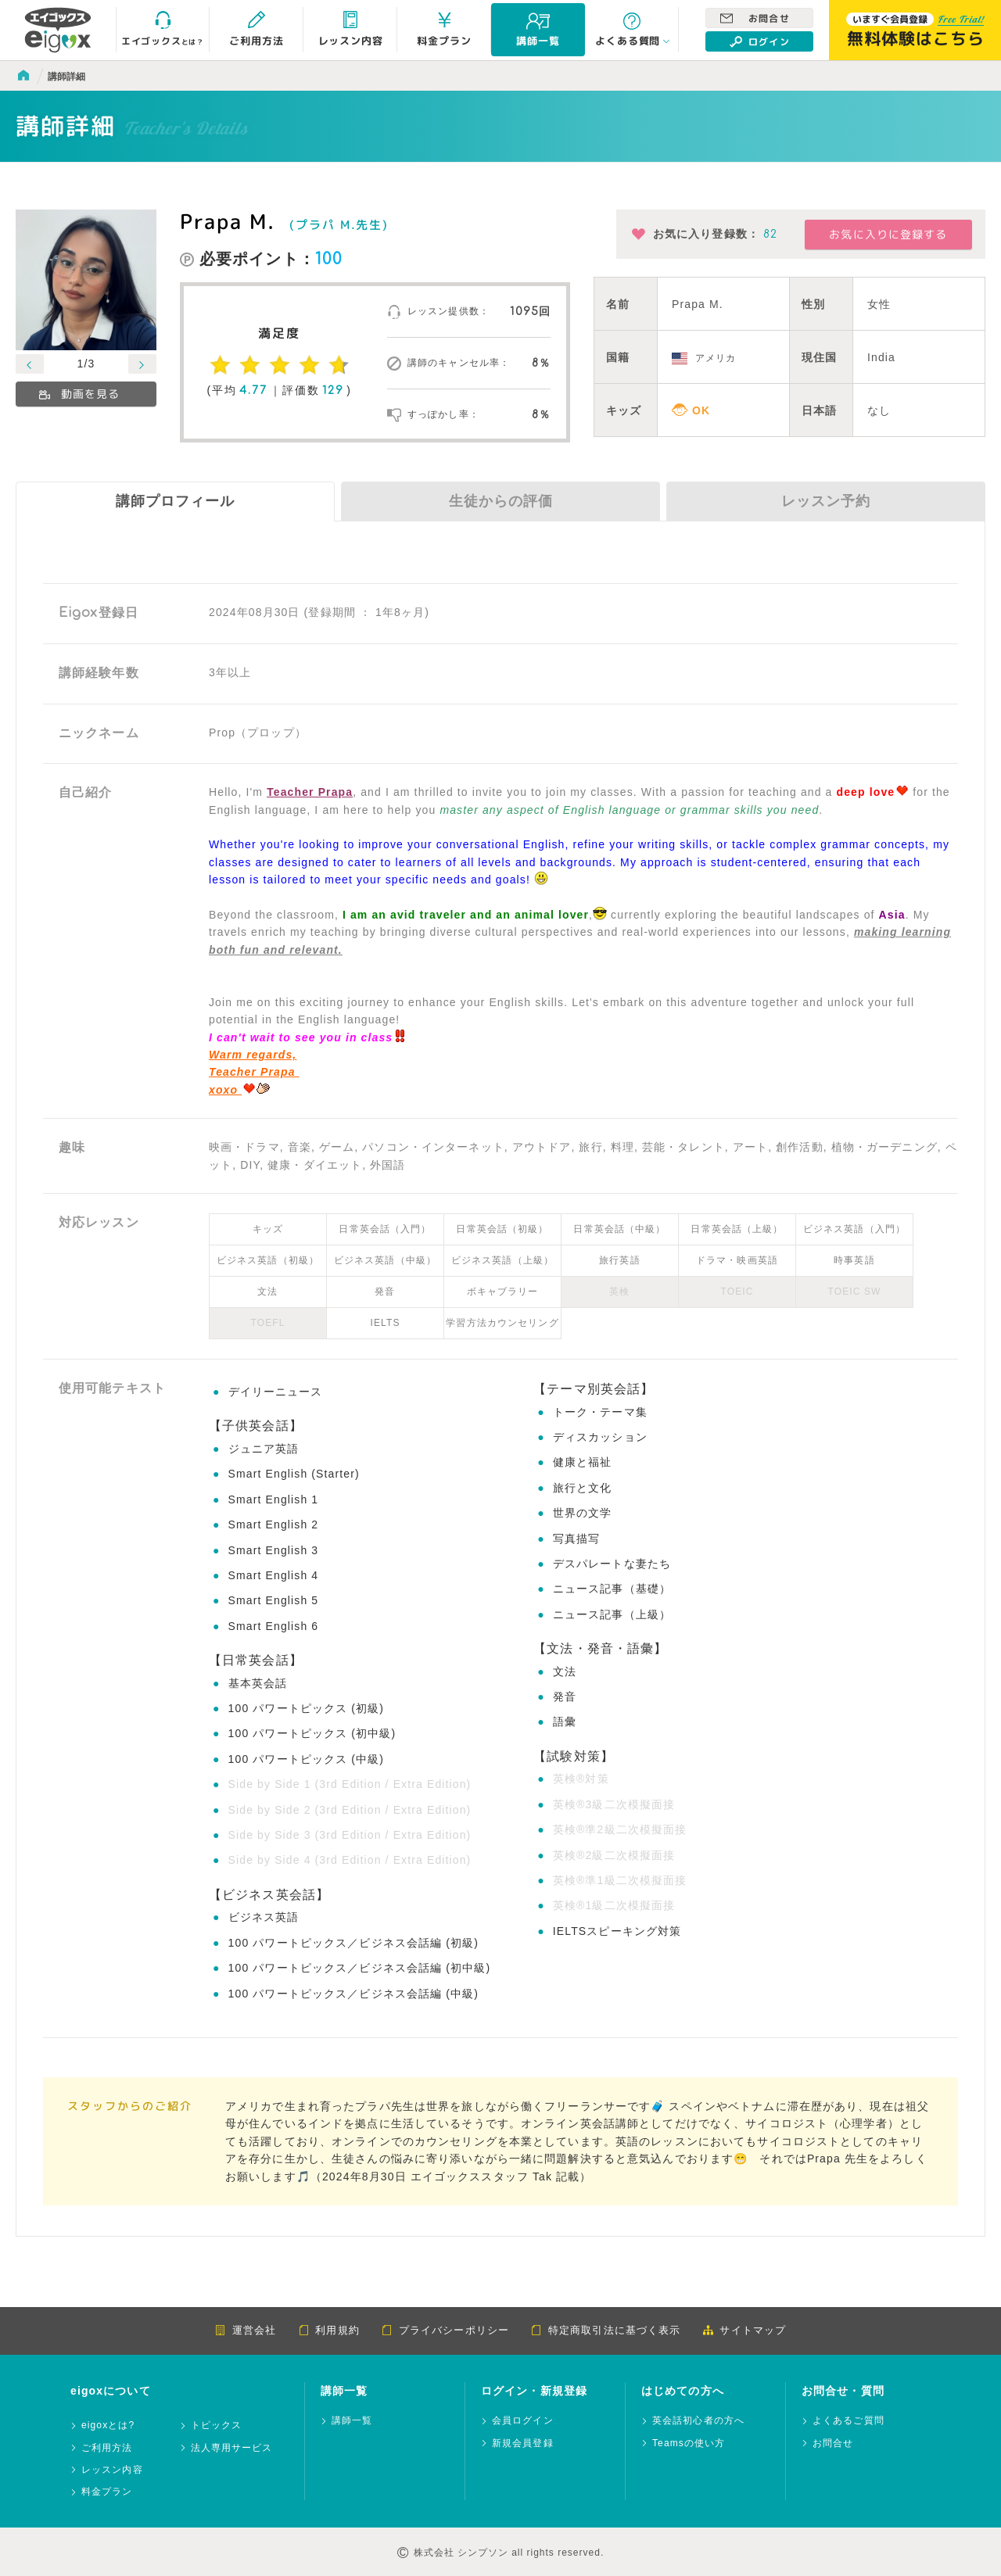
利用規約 (328, 2330)
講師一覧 (352, 2421)
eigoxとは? (108, 2425)
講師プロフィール (175, 501)
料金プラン (107, 2492)
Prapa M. (227, 221)
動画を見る (79, 393)
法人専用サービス (232, 2448)
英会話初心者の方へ (698, 2421)
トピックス (216, 2425)
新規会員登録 (523, 2443)
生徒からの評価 (501, 501)
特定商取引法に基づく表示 (605, 2330)
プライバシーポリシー (445, 2330)
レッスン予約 (825, 501)
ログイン (760, 41)
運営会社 (245, 2330)
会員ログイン (523, 2421)
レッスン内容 (112, 2470)
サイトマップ (744, 2330)
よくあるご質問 (848, 2421)
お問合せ (755, 18)
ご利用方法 (107, 2448)
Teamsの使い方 (688, 2443)
